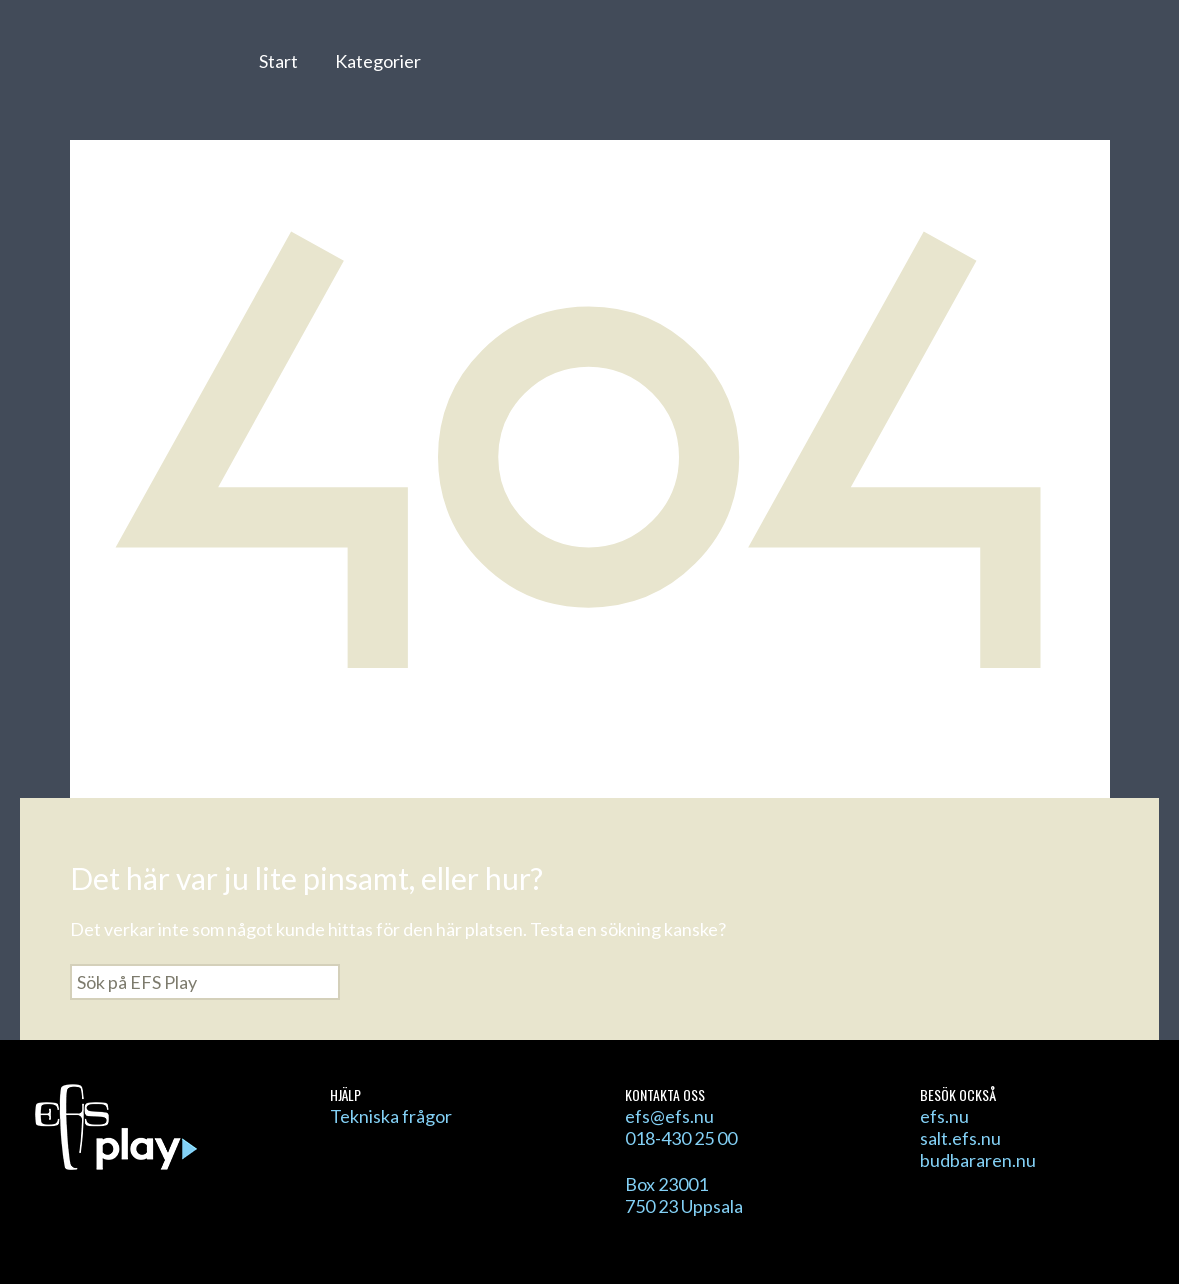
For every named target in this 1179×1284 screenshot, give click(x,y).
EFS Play (128, 73)
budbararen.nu (978, 1160)
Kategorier (378, 61)
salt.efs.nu (960, 1138)
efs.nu (944, 1116)
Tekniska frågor (391, 1116)
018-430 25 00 (681, 1138)
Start (278, 61)
